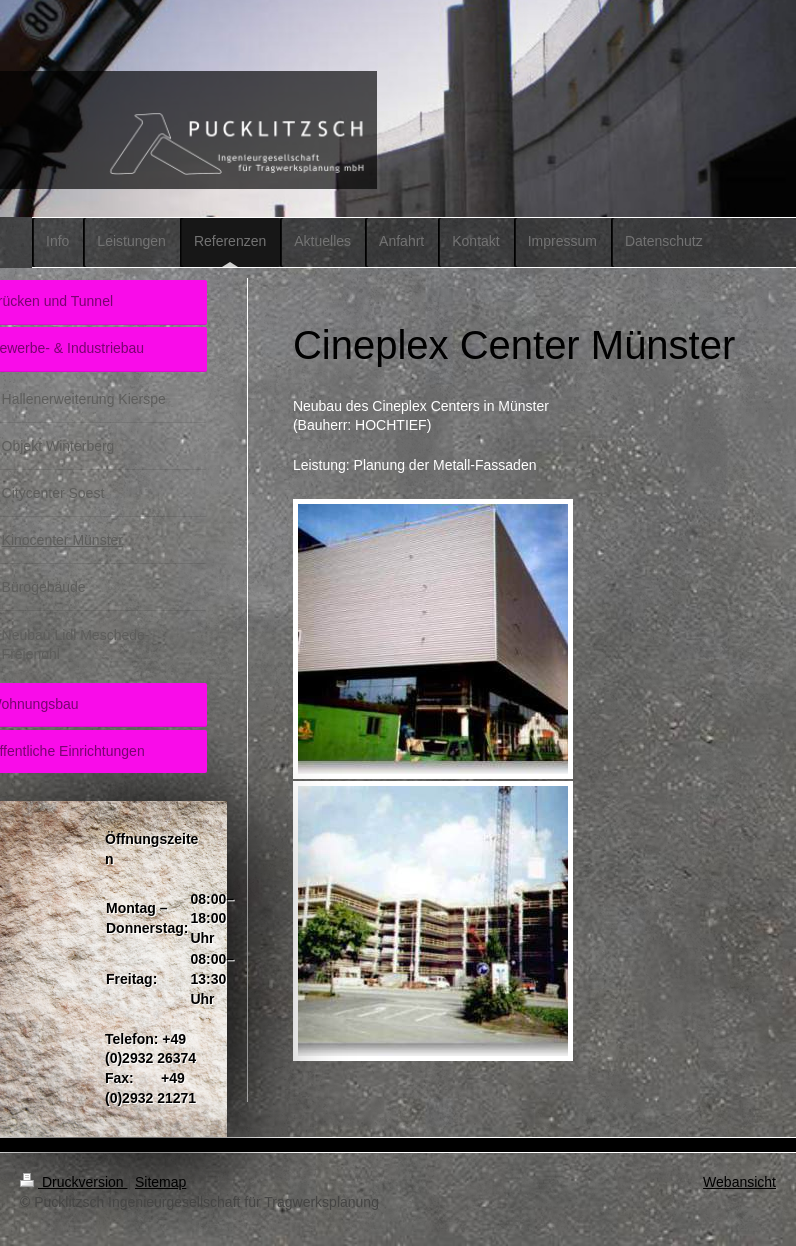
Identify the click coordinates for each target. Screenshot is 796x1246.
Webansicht (739, 1182)
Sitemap (160, 1182)
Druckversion (73, 1182)
